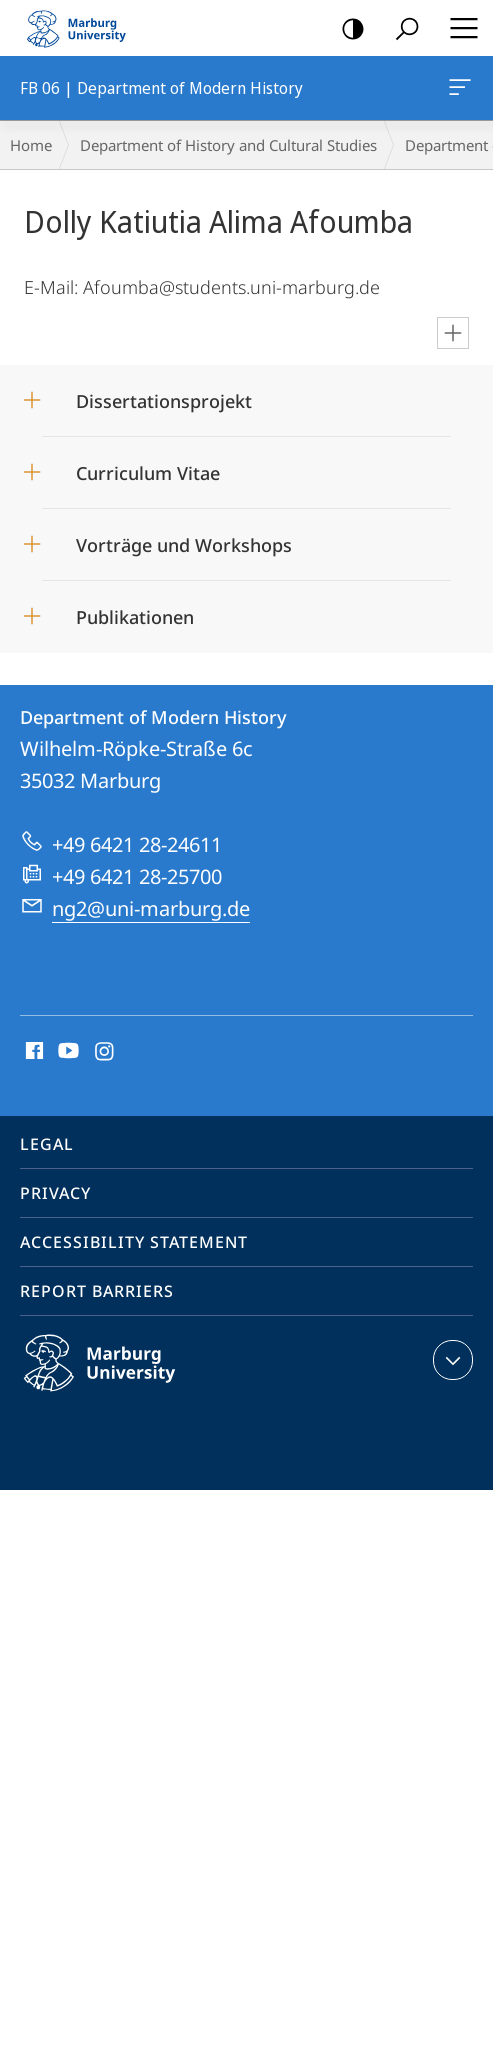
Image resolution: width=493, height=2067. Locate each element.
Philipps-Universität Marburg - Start (85, 28)
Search (400, 29)
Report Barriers (97, 1291)
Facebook (32, 1052)
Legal (47, 1144)
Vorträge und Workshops (184, 545)
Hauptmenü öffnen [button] (458, 28)
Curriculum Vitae (148, 473)
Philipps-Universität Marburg (121, 1379)
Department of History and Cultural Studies (228, 145)
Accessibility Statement (134, 1242)
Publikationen (135, 617)
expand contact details (450, 1360)
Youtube (66, 1052)
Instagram (105, 1052)
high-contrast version (346, 29)
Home (31, 145)
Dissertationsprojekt (164, 401)
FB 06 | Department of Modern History (458, 91)
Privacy (55, 1193)
